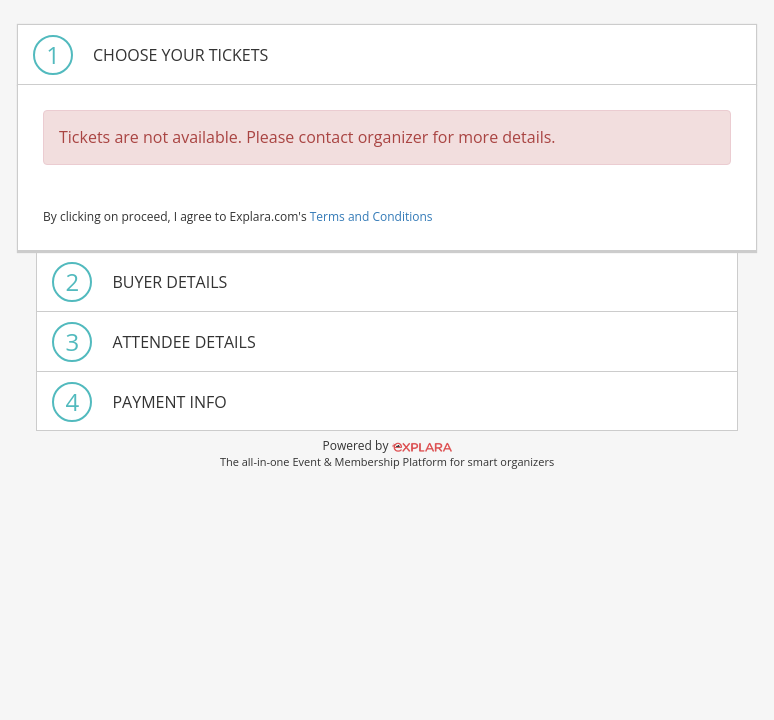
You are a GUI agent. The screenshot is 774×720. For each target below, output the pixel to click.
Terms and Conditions (371, 216)
